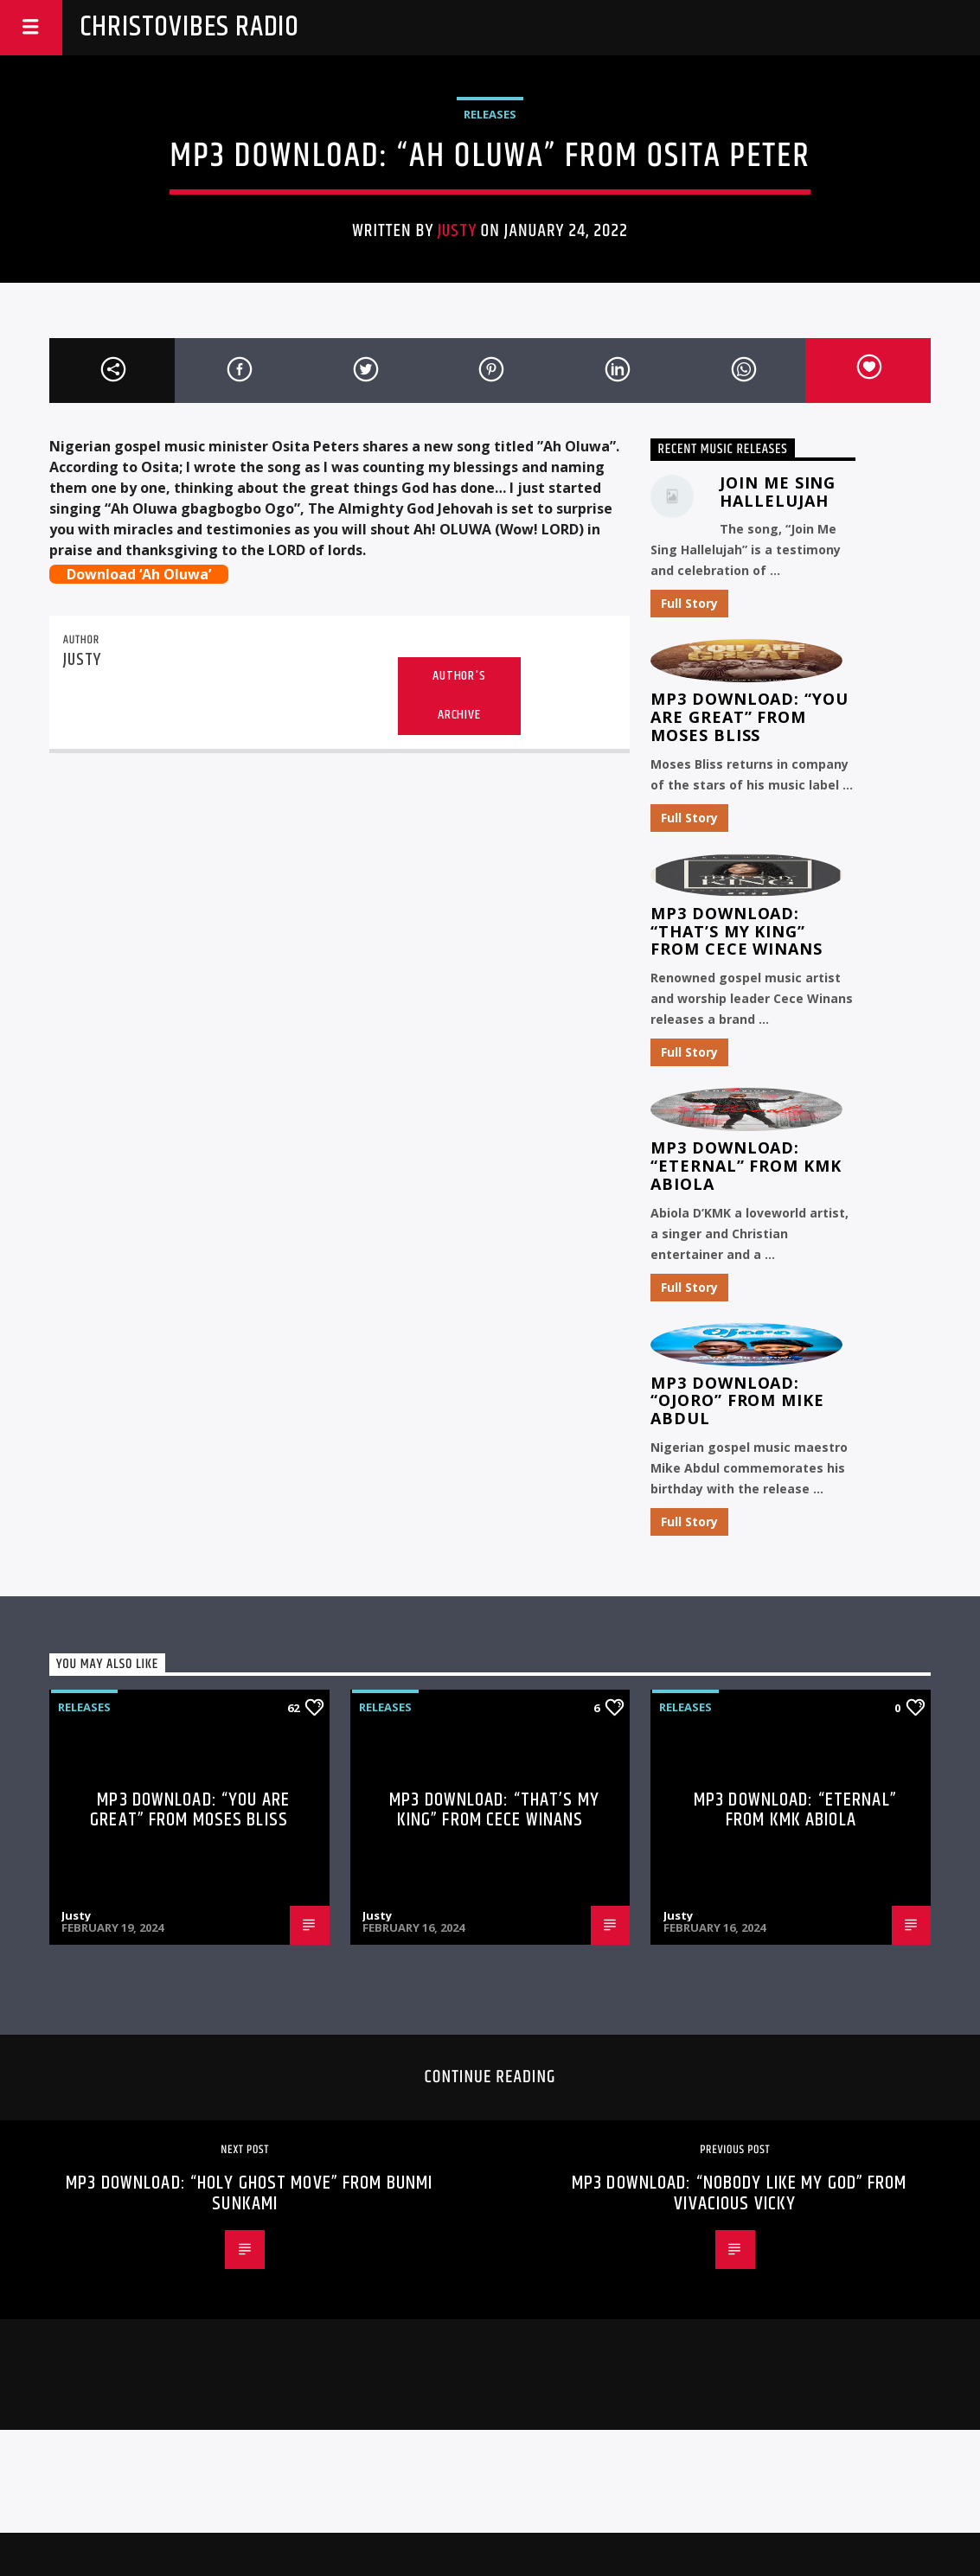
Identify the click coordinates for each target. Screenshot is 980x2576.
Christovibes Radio (189, 27)
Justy (457, 231)
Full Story (689, 603)
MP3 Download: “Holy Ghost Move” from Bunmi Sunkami (249, 2193)
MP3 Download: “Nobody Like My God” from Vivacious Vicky (739, 2193)
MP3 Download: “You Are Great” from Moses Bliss (749, 716)
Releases (490, 114)
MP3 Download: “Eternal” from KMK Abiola (745, 1165)
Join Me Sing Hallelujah (778, 491)
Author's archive (458, 695)
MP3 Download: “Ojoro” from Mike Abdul (736, 1400)
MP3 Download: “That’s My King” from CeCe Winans (736, 931)
